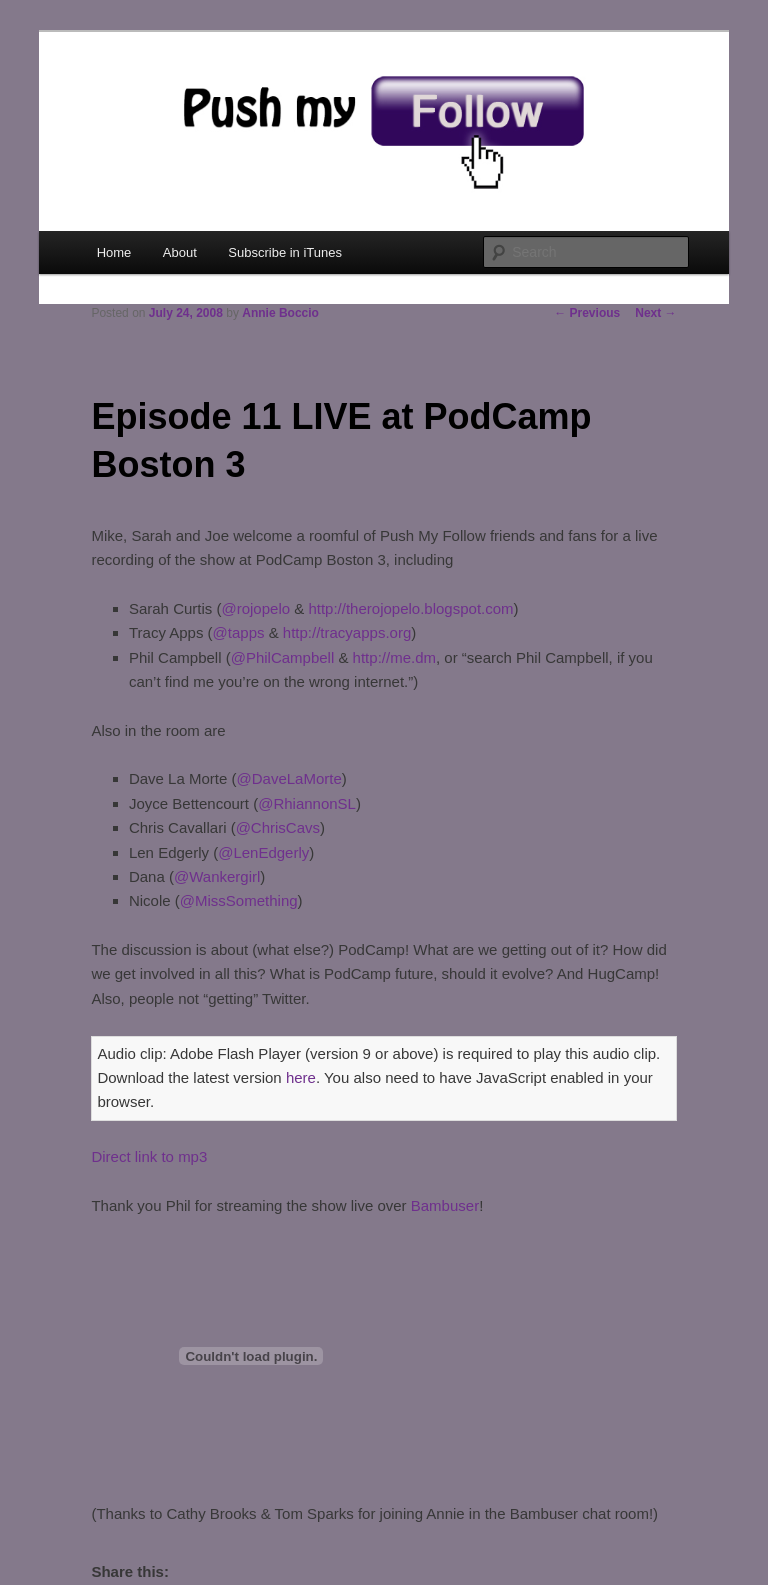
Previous (587, 313)
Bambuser (445, 1205)
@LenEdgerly (263, 852)
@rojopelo (255, 608)
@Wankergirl (217, 876)
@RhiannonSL (307, 803)
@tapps (239, 632)
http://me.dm (394, 657)
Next (655, 313)
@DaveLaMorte (288, 778)
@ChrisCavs (278, 827)
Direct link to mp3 (149, 1156)
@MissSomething (239, 900)
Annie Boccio (280, 313)
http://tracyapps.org (347, 632)
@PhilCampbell (283, 657)
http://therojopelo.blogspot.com (410, 608)
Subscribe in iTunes (285, 252)
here (301, 1077)
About (180, 252)
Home (114, 252)
